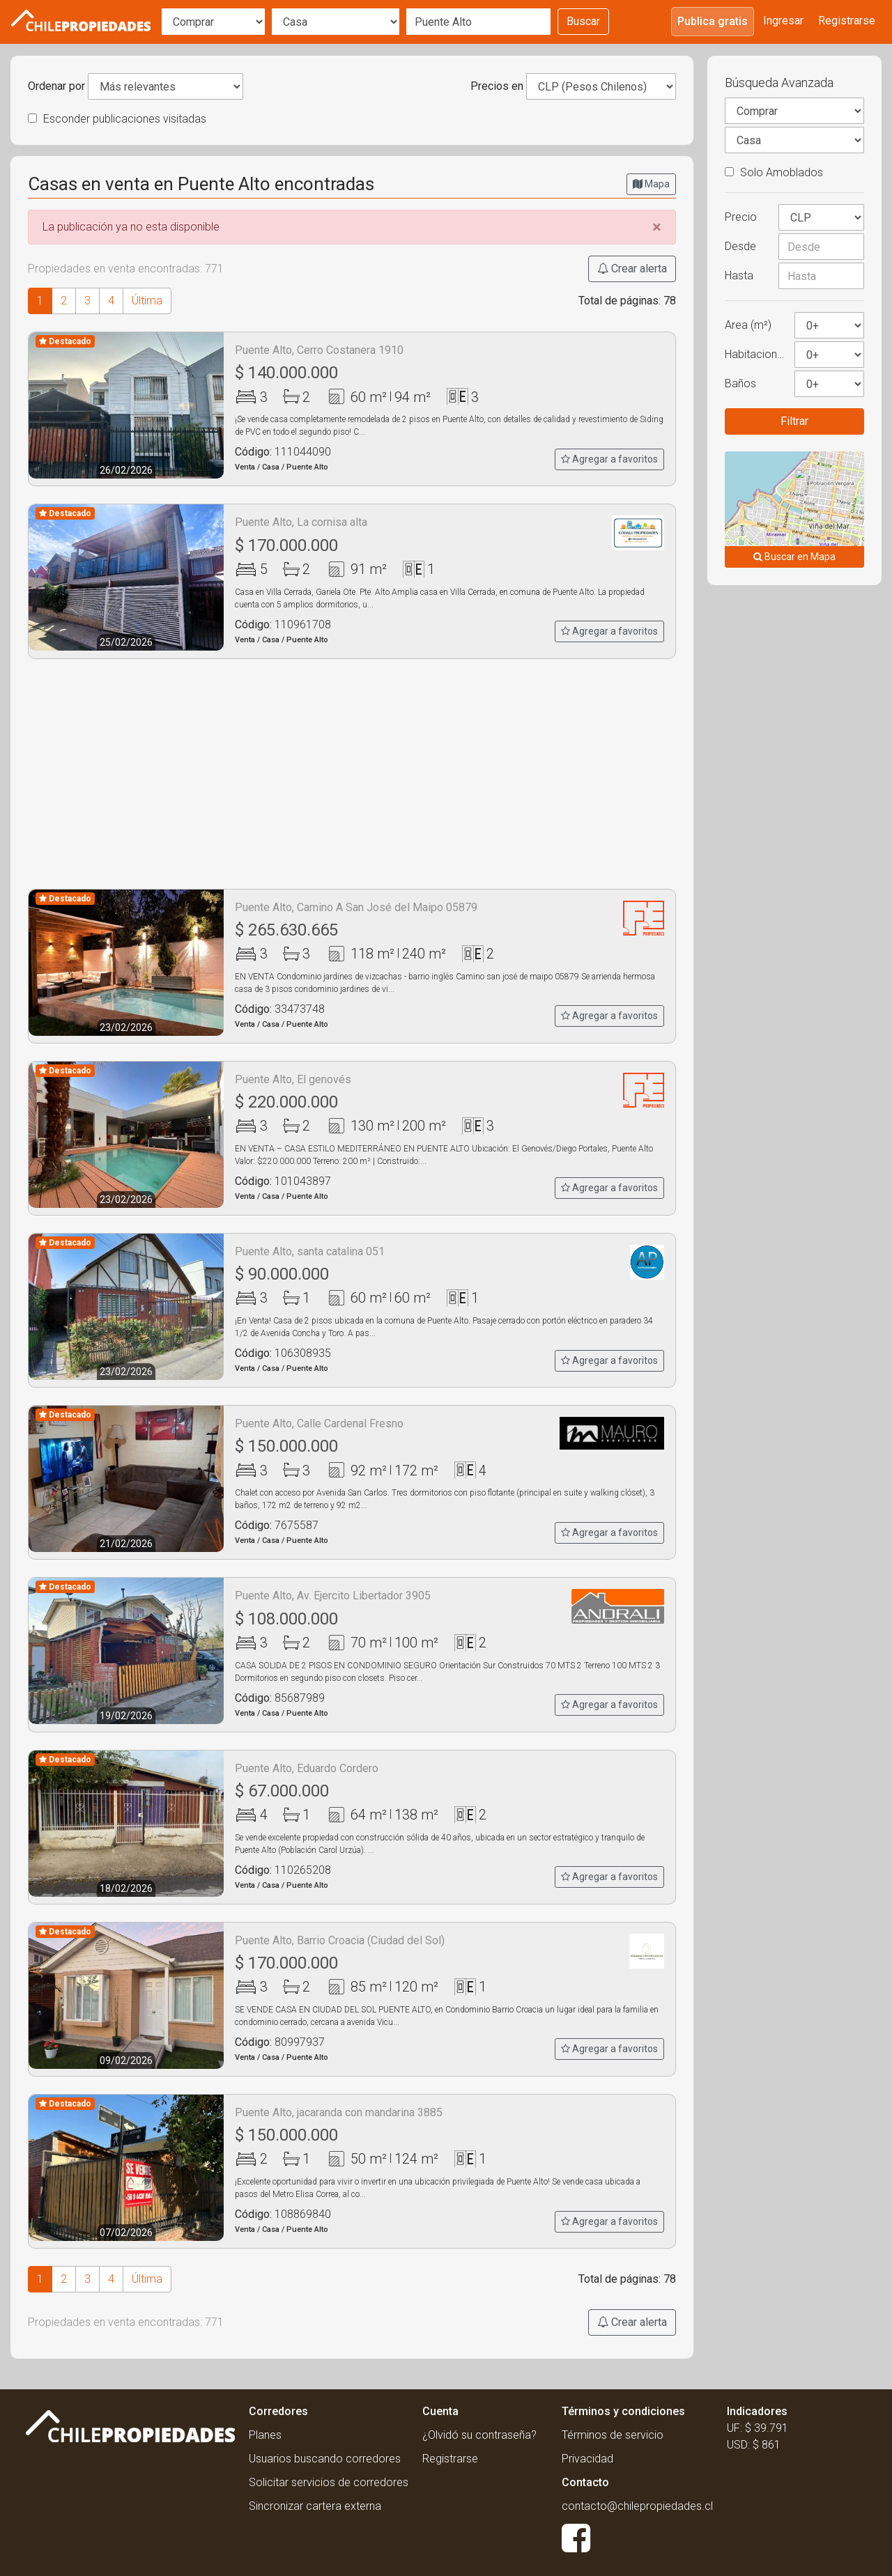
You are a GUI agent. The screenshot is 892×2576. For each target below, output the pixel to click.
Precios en (496, 86)
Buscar (583, 21)
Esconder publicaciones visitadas (117, 118)
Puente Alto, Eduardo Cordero (306, 1768)
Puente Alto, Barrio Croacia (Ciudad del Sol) (340, 1940)
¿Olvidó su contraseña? (479, 2435)
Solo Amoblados (774, 172)
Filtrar (794, 421)
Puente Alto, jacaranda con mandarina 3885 (339, 2112)
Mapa (651, 183)
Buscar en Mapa (794, 556)
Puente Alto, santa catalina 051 (310, 1251)
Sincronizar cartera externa (315, 2506)
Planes (265, 2435)
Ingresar (783, 20)
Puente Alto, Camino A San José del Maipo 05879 (356, 907)
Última (147, 300)
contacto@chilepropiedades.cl (637, 2506)
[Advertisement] (352, 773)
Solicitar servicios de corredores (328, 2482)
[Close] (656, 227)
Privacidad (587, 2458)
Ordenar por (56, 86)
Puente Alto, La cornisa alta (301, 522)
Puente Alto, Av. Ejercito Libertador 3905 (333, 1595)
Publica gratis (712, 21)
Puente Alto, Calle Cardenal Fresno (319, 1423)
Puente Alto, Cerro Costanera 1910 (319, 350)
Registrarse (846, 20)
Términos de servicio (612, 2435)
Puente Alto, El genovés (293, 1079)
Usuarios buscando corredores (325, 2458)
